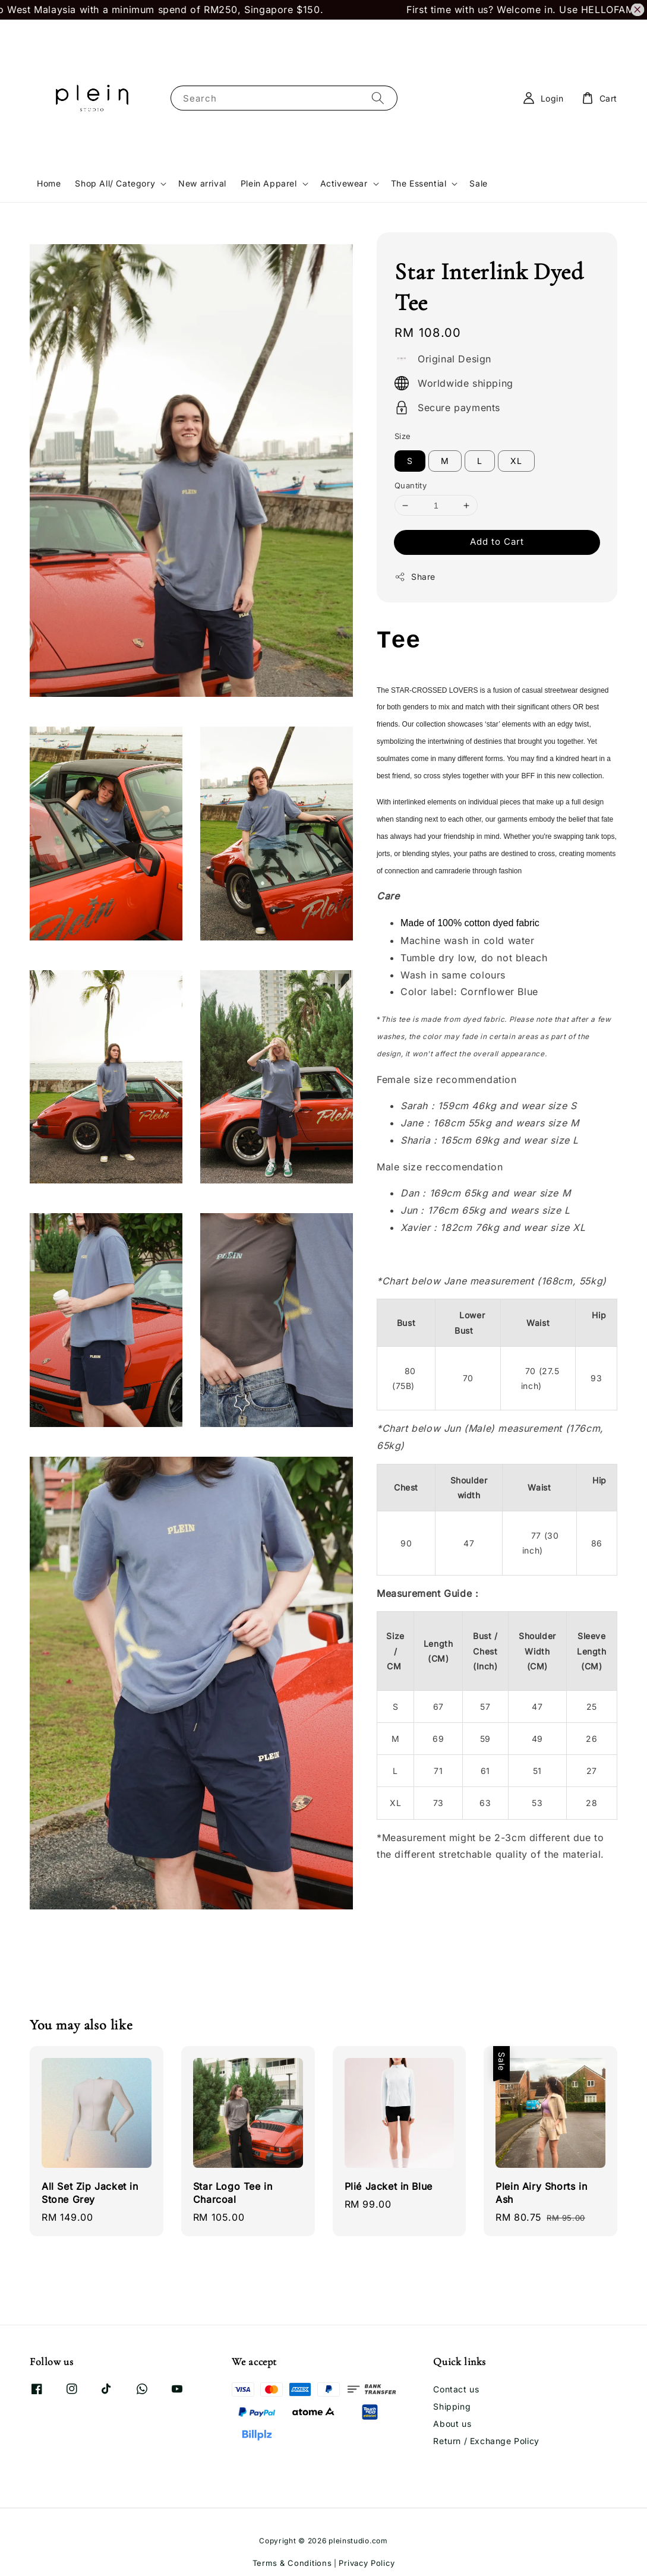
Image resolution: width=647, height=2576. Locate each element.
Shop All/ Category (115, 183)
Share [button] (414, 577)
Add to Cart (497, 541)
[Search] (378, 97)
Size (402, 436)
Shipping (452, 2406)
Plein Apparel (269, 183)
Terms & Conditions (292, 2563)
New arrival (202, 183)
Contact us (456, 2389)
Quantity (410, 485)
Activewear (344, 183)
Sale (478, 183)
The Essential (419, 183)
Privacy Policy (366, 2563)
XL (516, 461)
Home (49, 183)
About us (452, 2424)
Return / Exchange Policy (486, 2441)
